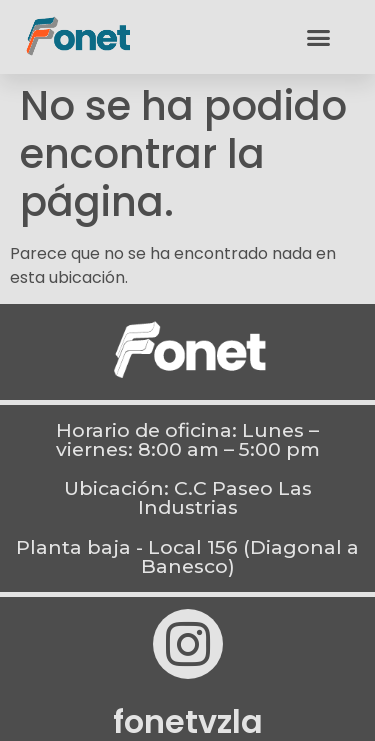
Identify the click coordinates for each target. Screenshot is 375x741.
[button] (319, 37)
